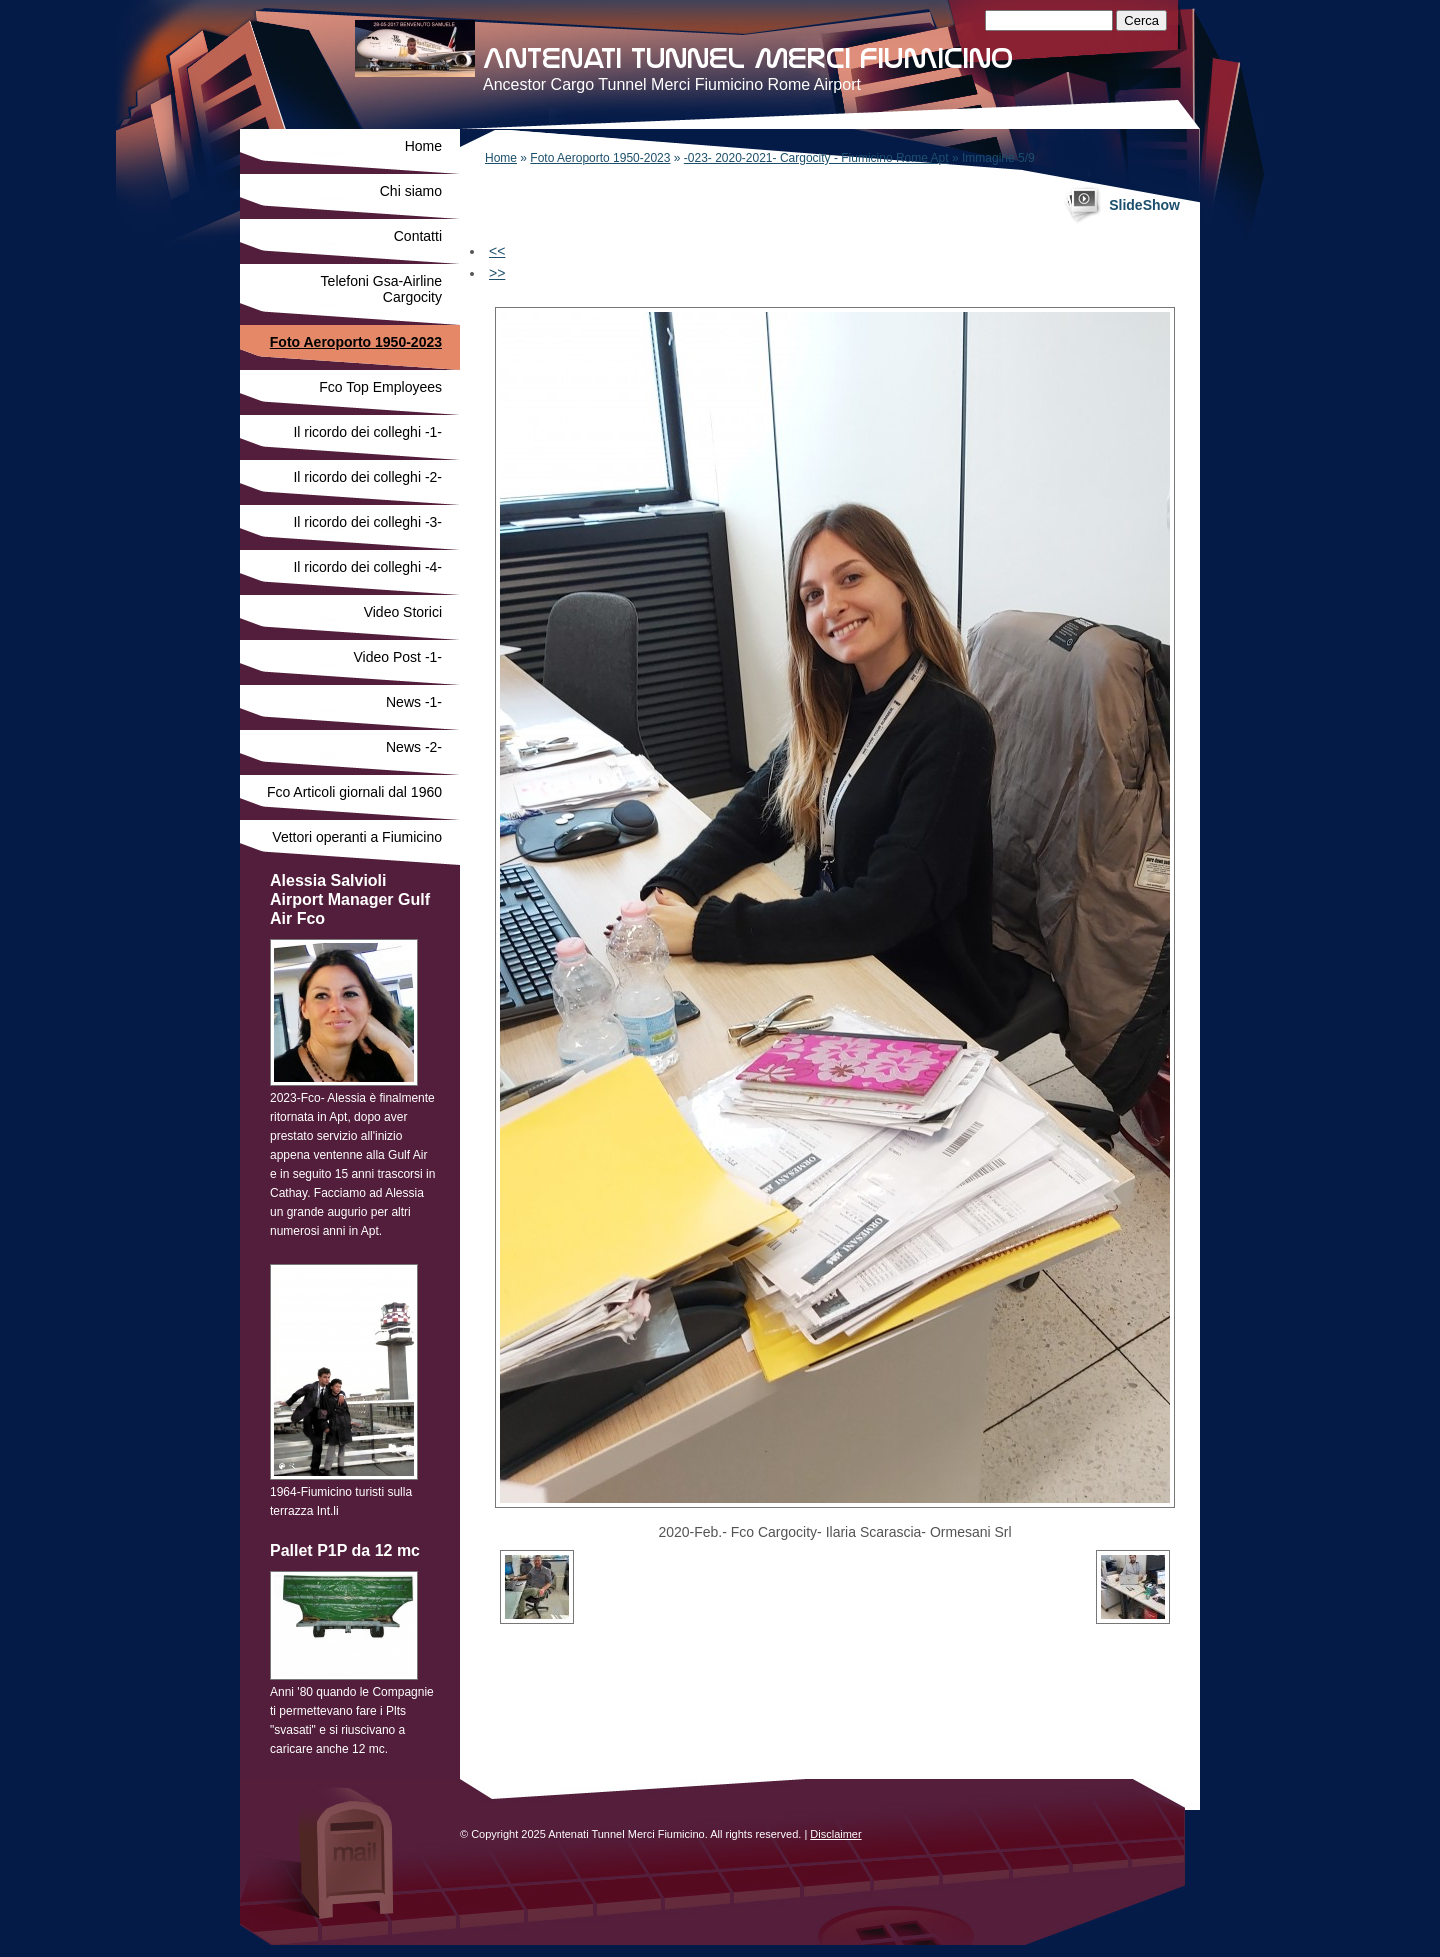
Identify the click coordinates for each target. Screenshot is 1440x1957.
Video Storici (403, 612)
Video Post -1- (398, 657)
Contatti (418, 236)
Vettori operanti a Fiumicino (357, 837)
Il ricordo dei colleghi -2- (367, 477)
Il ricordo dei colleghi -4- (367, 567)
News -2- (414, 747)
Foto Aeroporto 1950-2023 (600, 158)
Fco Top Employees (380, 387)
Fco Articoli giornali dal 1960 (354, 792)
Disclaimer (835, 1834)
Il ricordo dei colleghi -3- (367, 522)
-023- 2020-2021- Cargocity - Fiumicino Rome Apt (816, 158)
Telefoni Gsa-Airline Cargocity (381, 289)
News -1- (414, 702)
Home (501, 158)
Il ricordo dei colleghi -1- (367, 432)
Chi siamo (411, 191)
